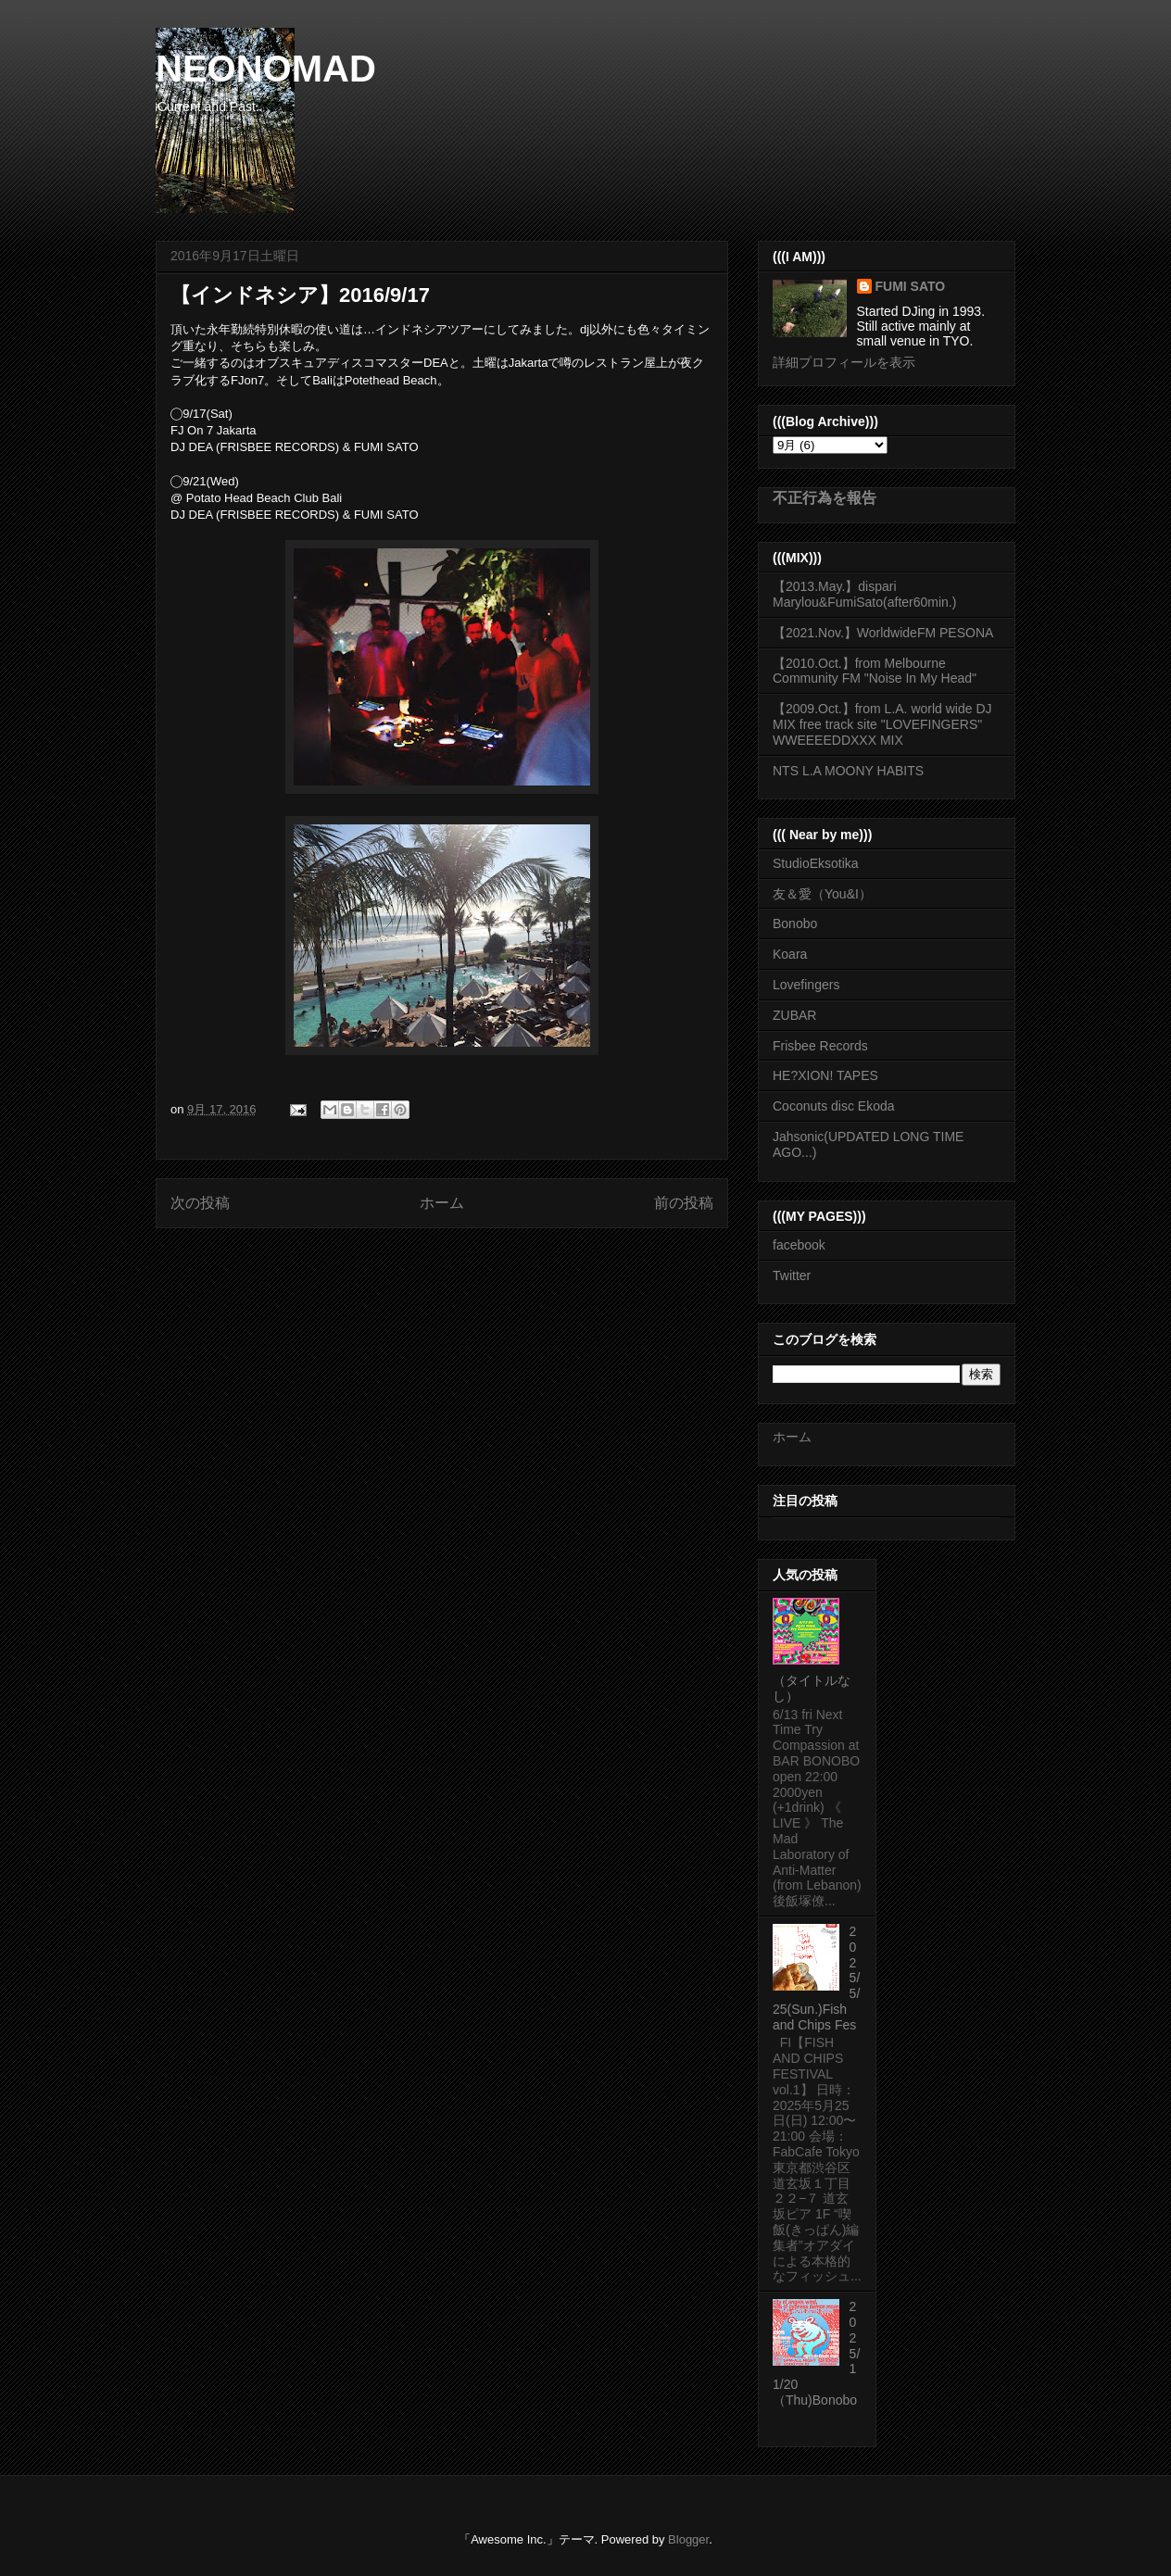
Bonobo (795, 923)
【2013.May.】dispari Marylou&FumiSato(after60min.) (864, 594)
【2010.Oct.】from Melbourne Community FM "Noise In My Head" (874, 671)
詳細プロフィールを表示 (844, 362)
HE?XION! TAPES (825, 1075)
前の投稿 (683, 1203)
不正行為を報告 (824, 497)
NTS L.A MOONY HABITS (848, 770)
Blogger (688, 2539)
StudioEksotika (816, 863)
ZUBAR (794, 1015)
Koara (790, 954)
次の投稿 (200, 1203)
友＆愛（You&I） (822, 893)
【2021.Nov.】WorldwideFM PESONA (883, 632)
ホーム (442, 1203)
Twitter (792, 1275)
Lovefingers (806, 984)
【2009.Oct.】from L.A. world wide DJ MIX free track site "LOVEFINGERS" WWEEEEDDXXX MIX (882, 724)
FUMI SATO (910, 286)
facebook (799, 1245)
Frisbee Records (820, 1045)
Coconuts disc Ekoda (834, 1106)
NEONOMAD (266, 68)
